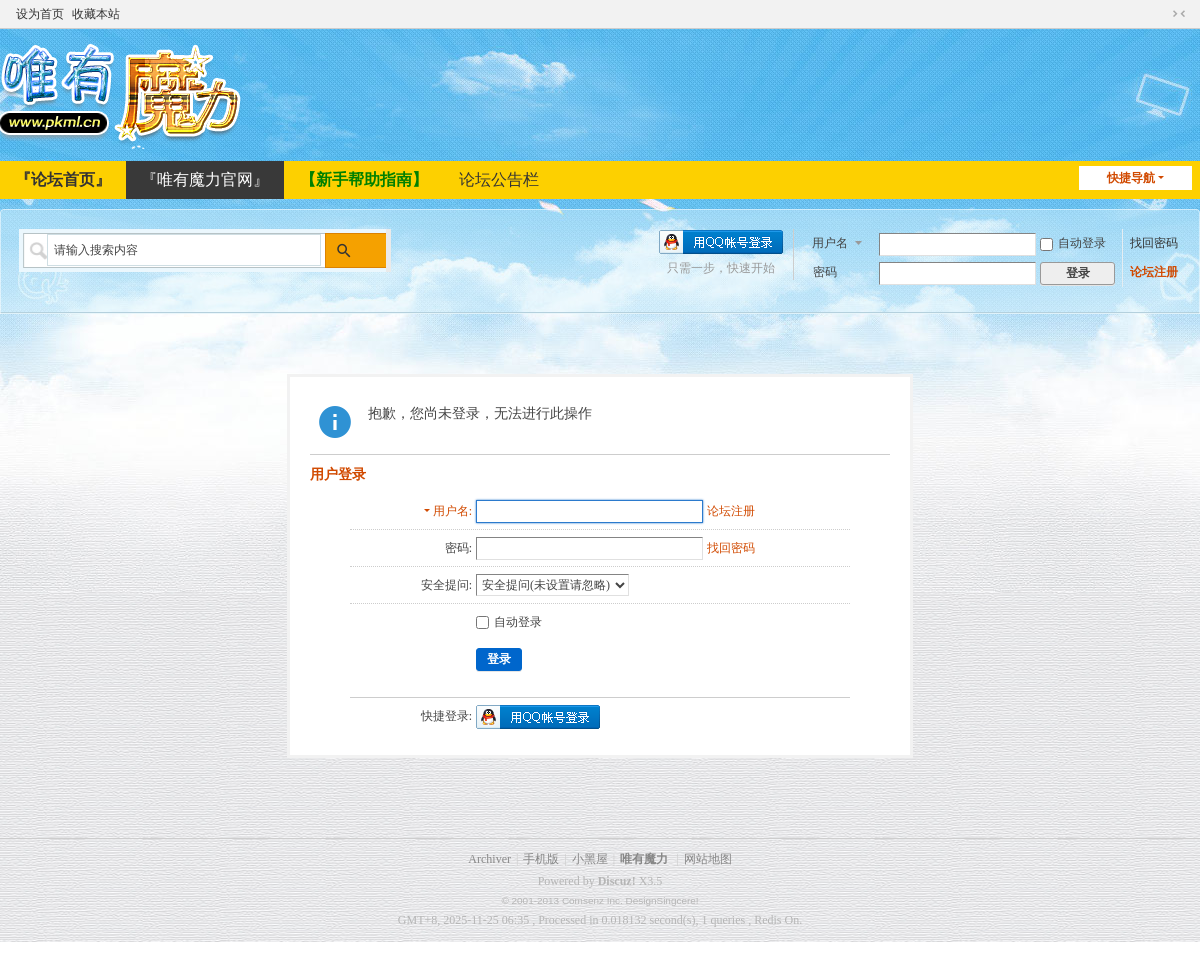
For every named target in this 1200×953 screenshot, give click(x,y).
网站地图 (708, 859)
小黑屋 (590, 859)
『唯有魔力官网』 (205, 179)
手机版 (541, 859)
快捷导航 (1131, 178)
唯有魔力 (644, 859)
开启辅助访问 (1160, 12)
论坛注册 (1154, 270)
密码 (825, 270)
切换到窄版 (1179, 12)
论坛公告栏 (499, 179)
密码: (458, 548)
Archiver (489, 859)
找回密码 (1154, 241)
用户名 (830, 241)
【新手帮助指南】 (364, 179)
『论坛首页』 (63, 179)
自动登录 (1073, 241)
